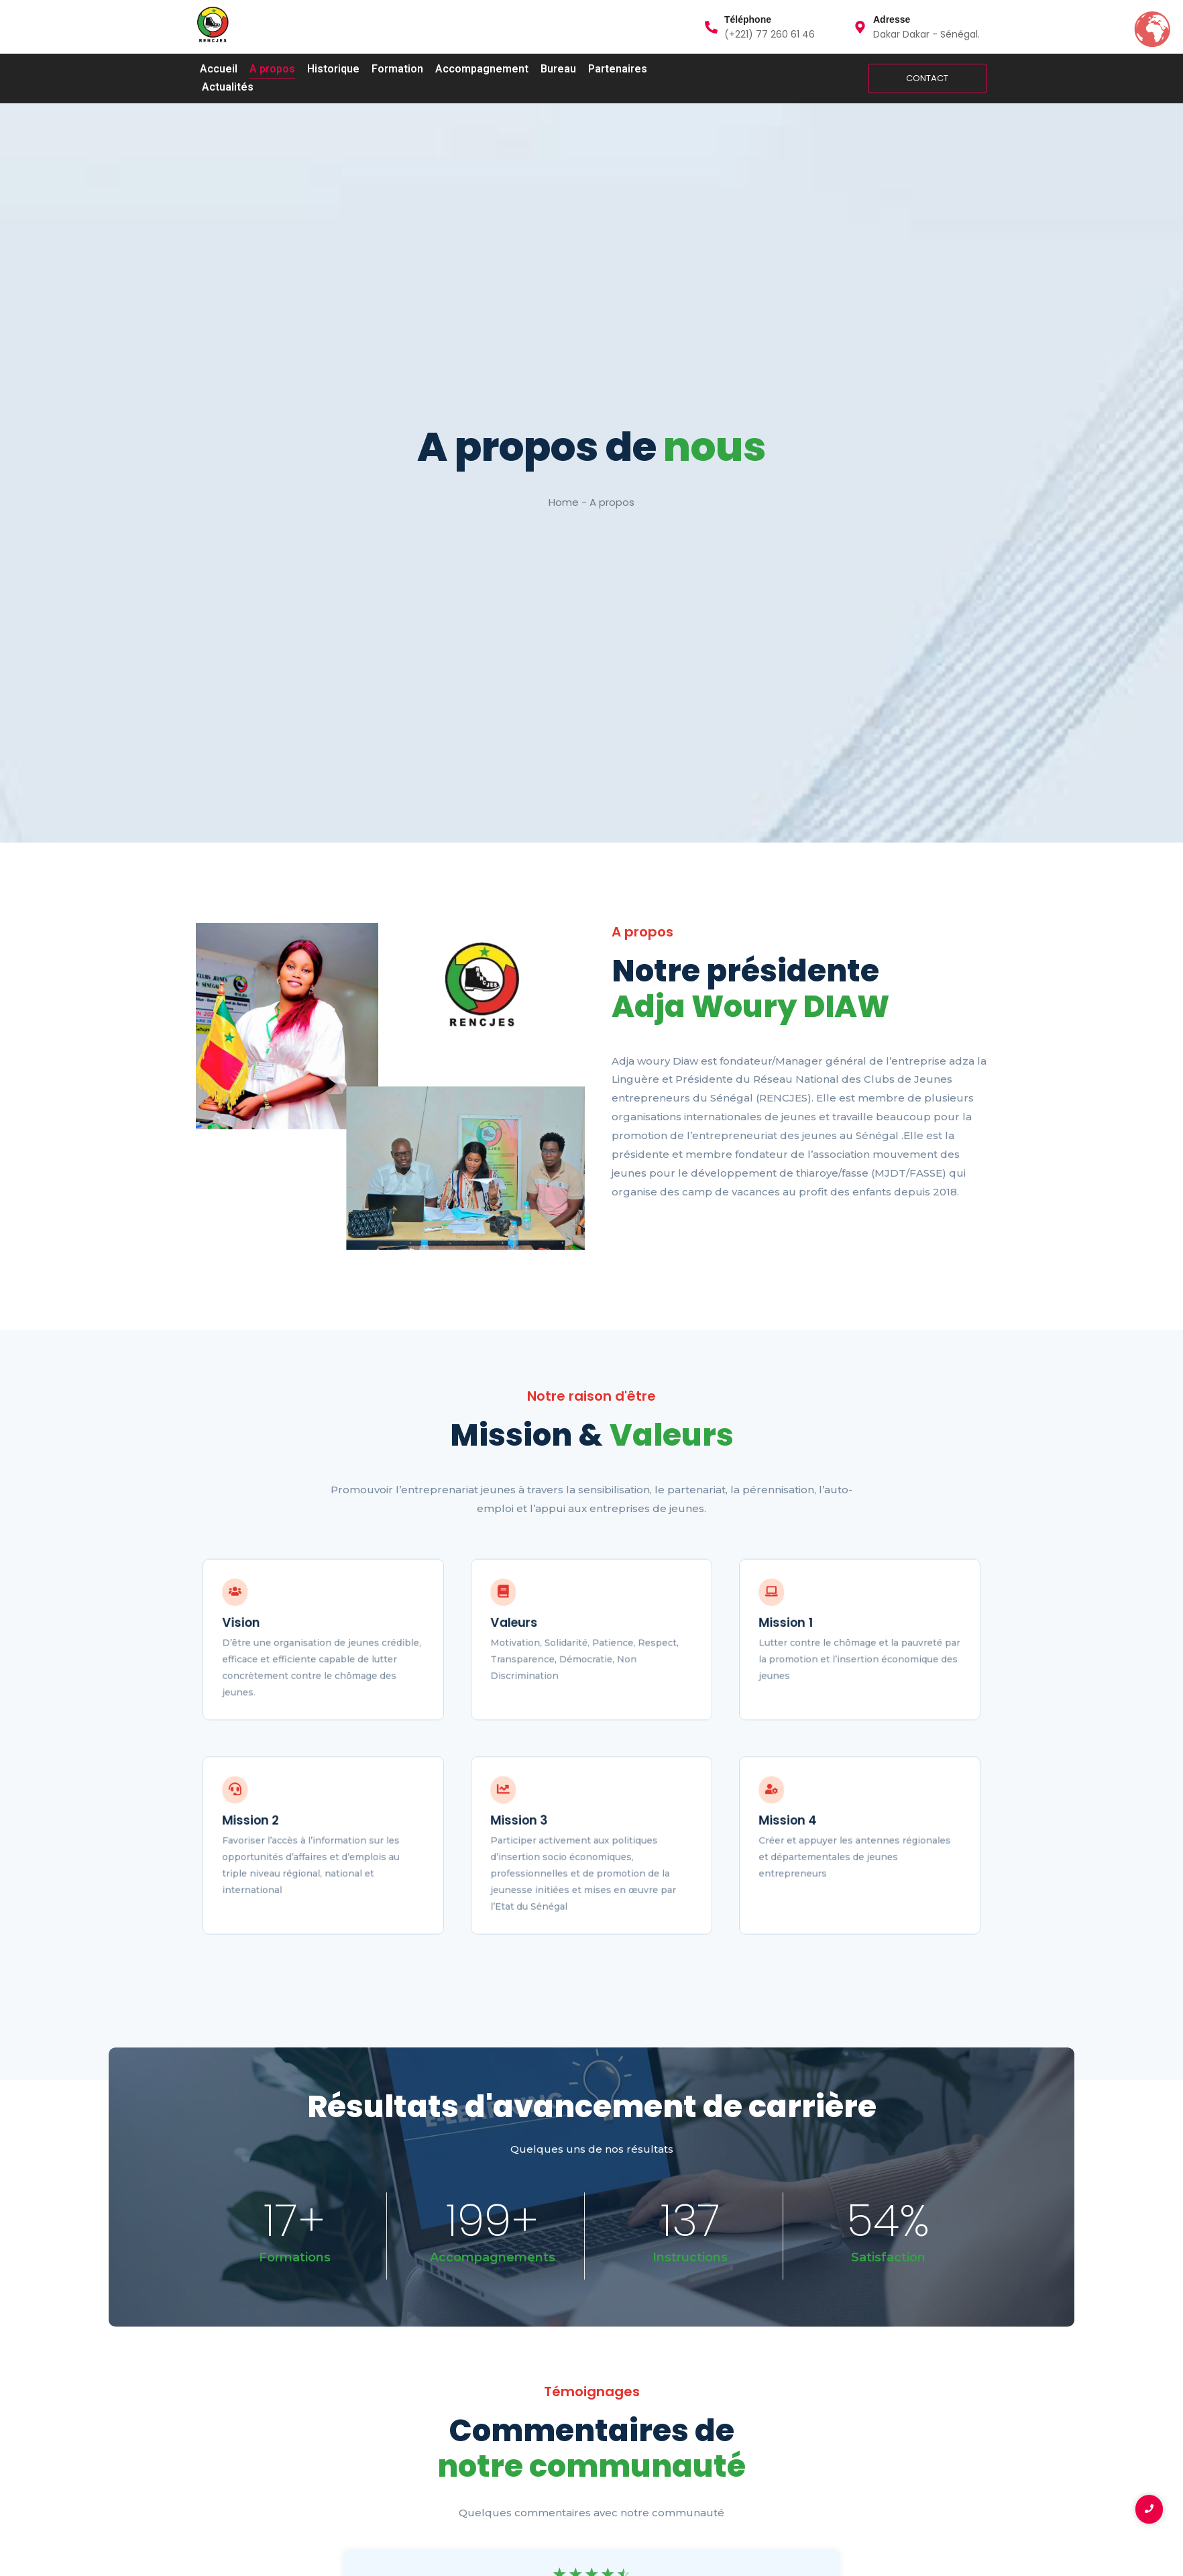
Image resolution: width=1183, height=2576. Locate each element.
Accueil (218, 68)
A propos (272, 68)
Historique (333, 68)
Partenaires (617, 68)
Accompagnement (481, 68)
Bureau (558, 68)
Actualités (227, 86)
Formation (397, 68)
